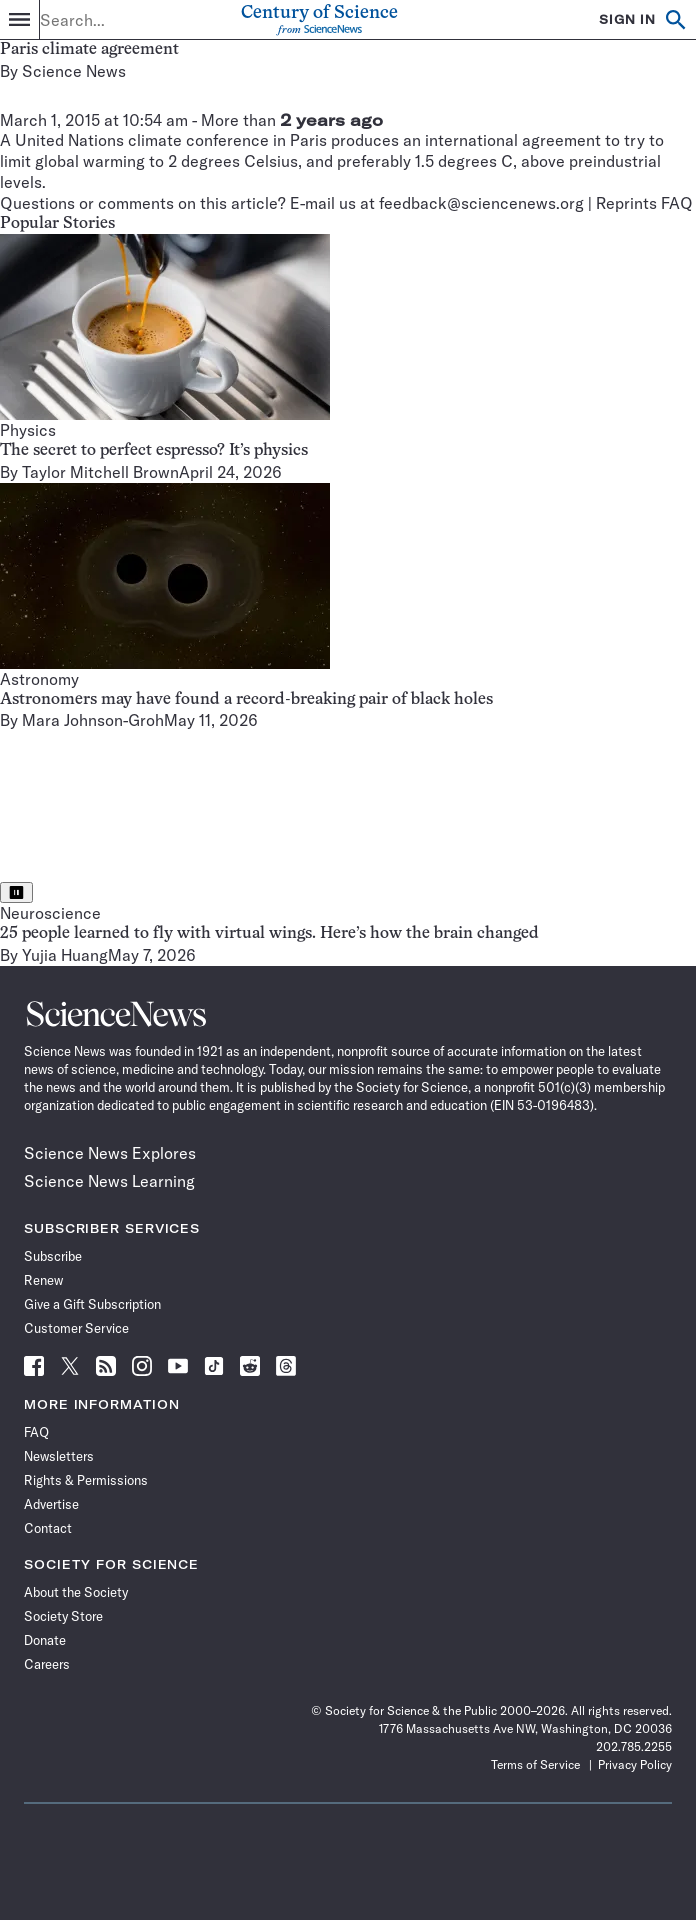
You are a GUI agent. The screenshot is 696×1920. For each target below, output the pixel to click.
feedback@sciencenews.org (481, 203)
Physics (28, 430)
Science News (74, 71)
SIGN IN (627, 19)
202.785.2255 (634, 1746)
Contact (48, 1528)
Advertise (51, 1504)
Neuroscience (50, 913)
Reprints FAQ (644, 203)
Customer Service (76, 1328)
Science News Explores (110, 1153)
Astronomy (39, 679)
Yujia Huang (65, 955)
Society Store (63, 1616)
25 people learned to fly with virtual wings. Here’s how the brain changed (269, 934)
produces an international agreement (466, 140)
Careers (47, 1664)
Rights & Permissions (86, 1480)
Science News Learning (109, 1181)
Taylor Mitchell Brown (100, 472)
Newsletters (59, 1456)
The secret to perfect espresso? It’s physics (154, 451)
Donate (45, 1640)
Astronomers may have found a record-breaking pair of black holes (246, 700)
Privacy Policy (635, 1764)
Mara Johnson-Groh (93, 720)
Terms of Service (535, 1764)
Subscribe (53, 1256)
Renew (43, 1280)
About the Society (76, 1592)
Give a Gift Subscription (92, 1304)
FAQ (36, 1432)
